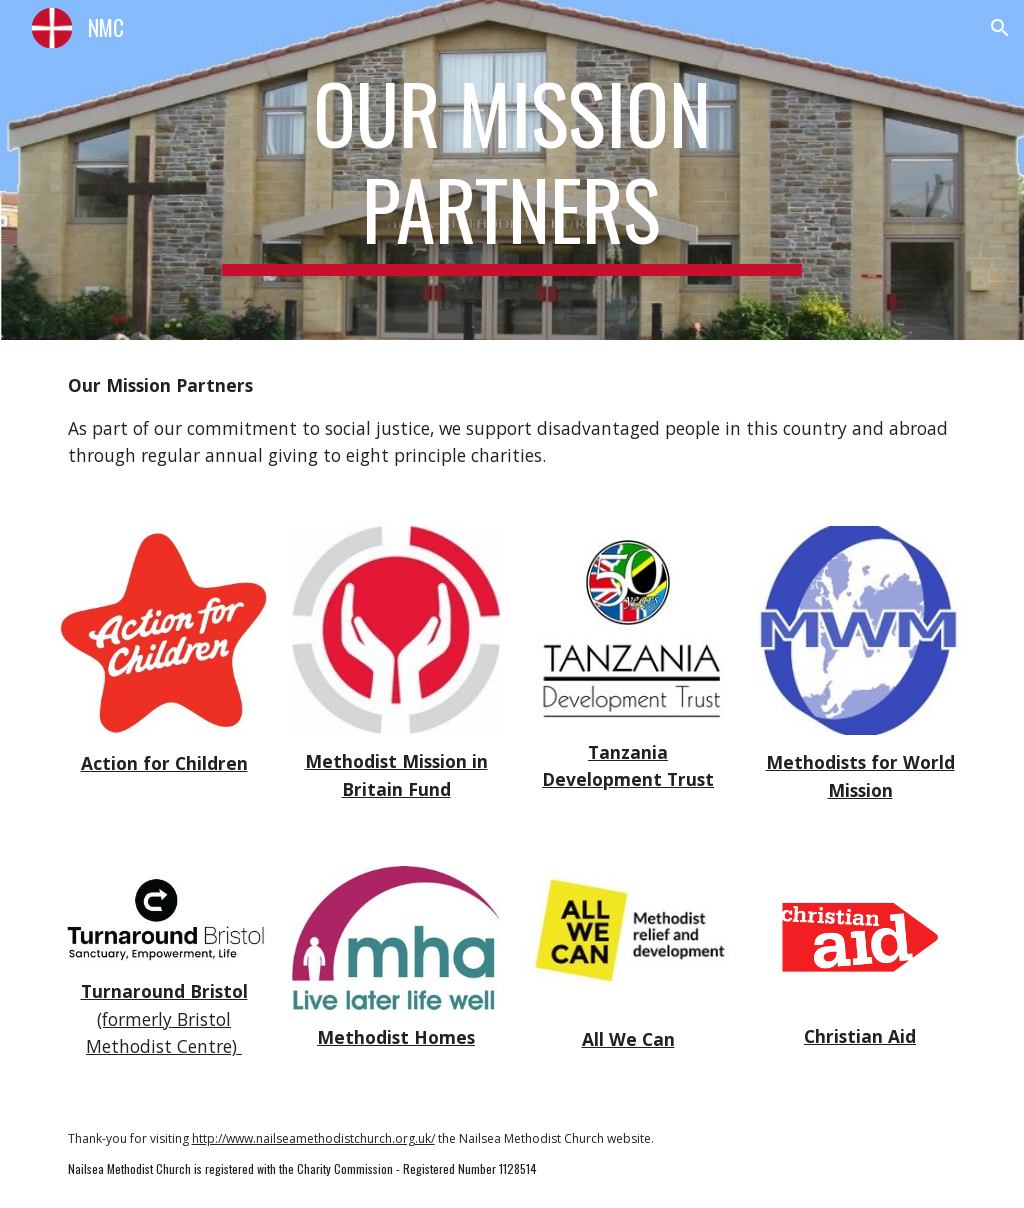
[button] (1000, 28)
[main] (511, 170)
